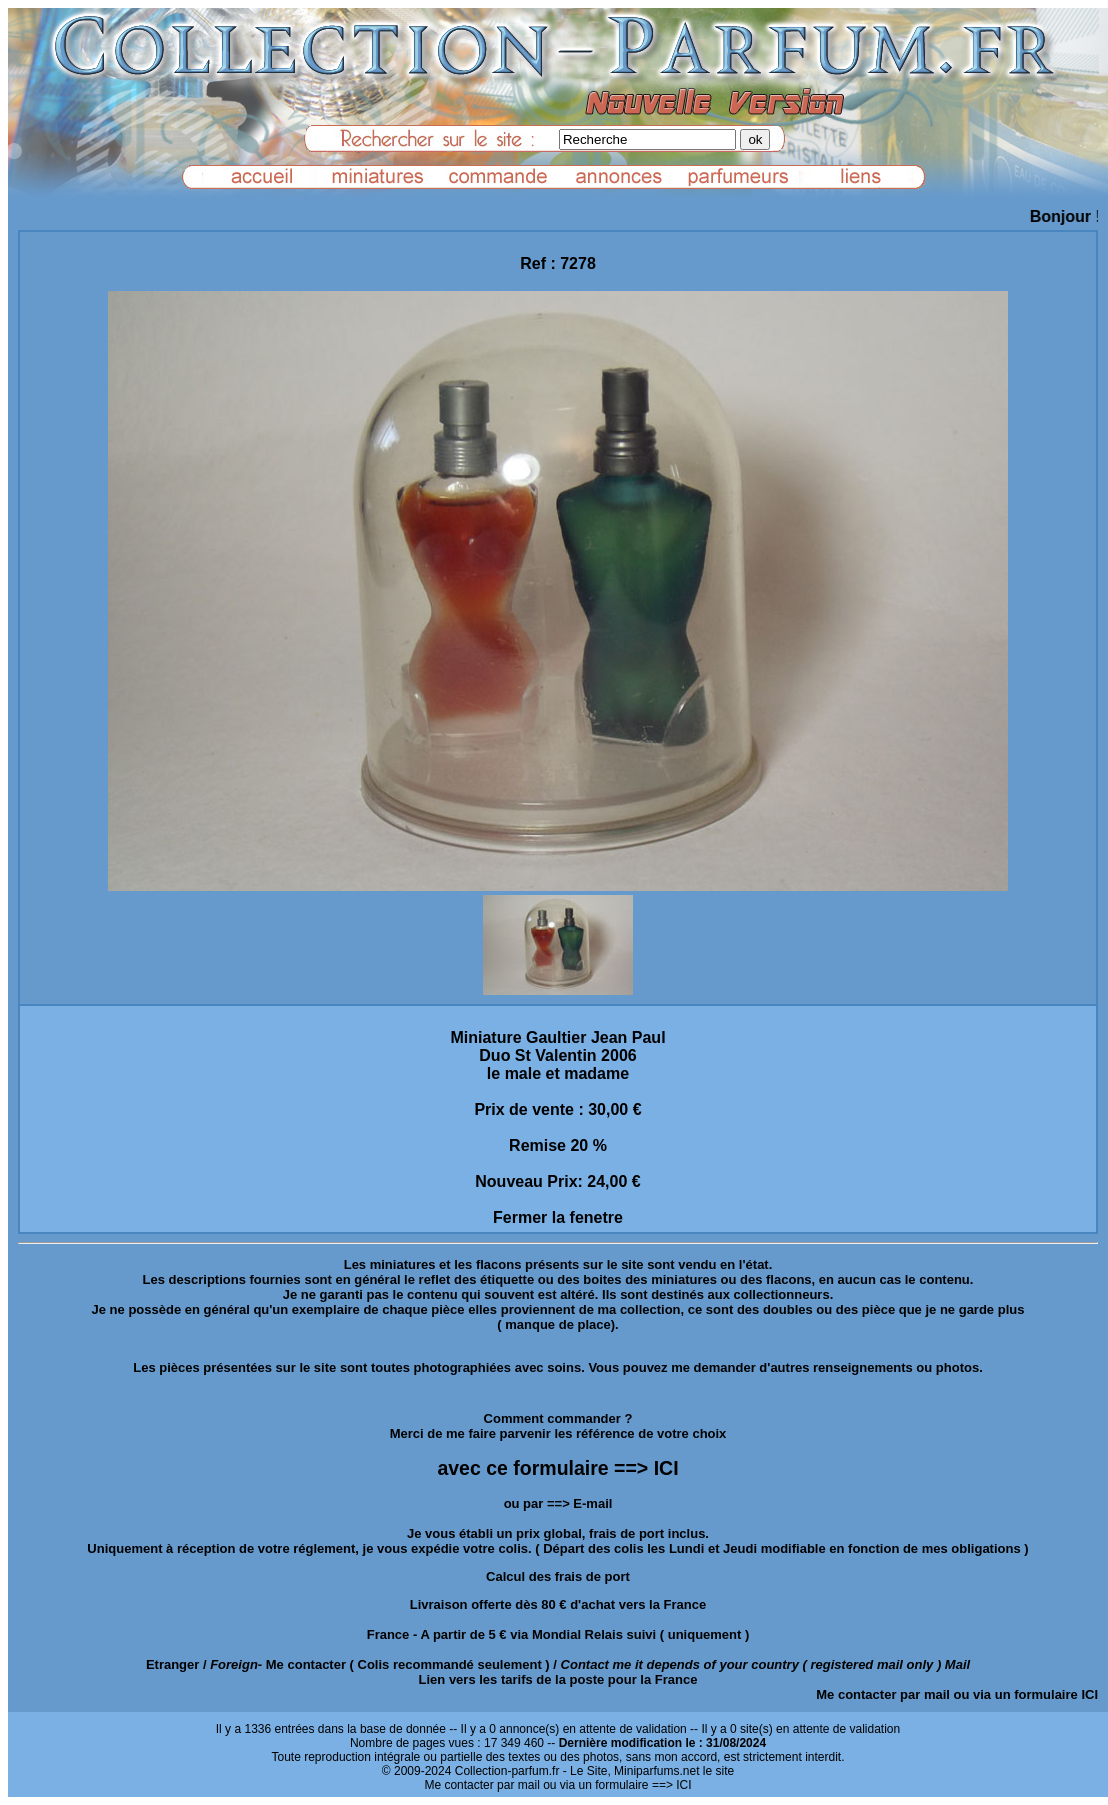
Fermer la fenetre (558, 1217)
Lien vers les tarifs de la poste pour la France (558, 1679)
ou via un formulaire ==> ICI (617, 1785)
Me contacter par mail (883, 1694)
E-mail (592, 1503)
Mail (957, 1664)
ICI (1089, 1694)
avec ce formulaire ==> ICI (557, 1468)
